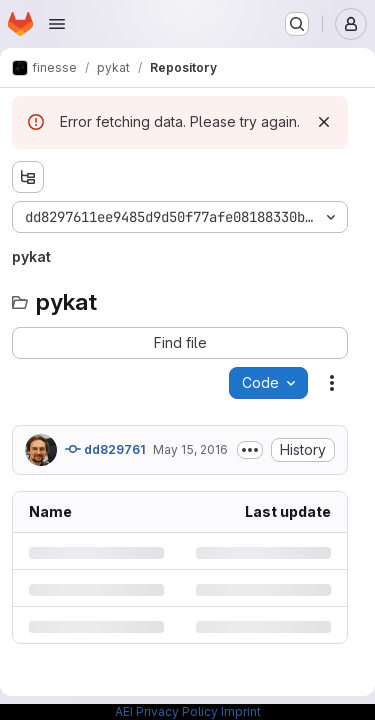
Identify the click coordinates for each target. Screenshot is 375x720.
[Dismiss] (324, 122)
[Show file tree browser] (28, 177)
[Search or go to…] (297, 24)
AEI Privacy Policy (166, 711)
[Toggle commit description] (250, 450)
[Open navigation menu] (57, 24)
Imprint (241, 711)
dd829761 (105, 449)
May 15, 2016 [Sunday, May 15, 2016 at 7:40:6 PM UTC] (190, 449)
